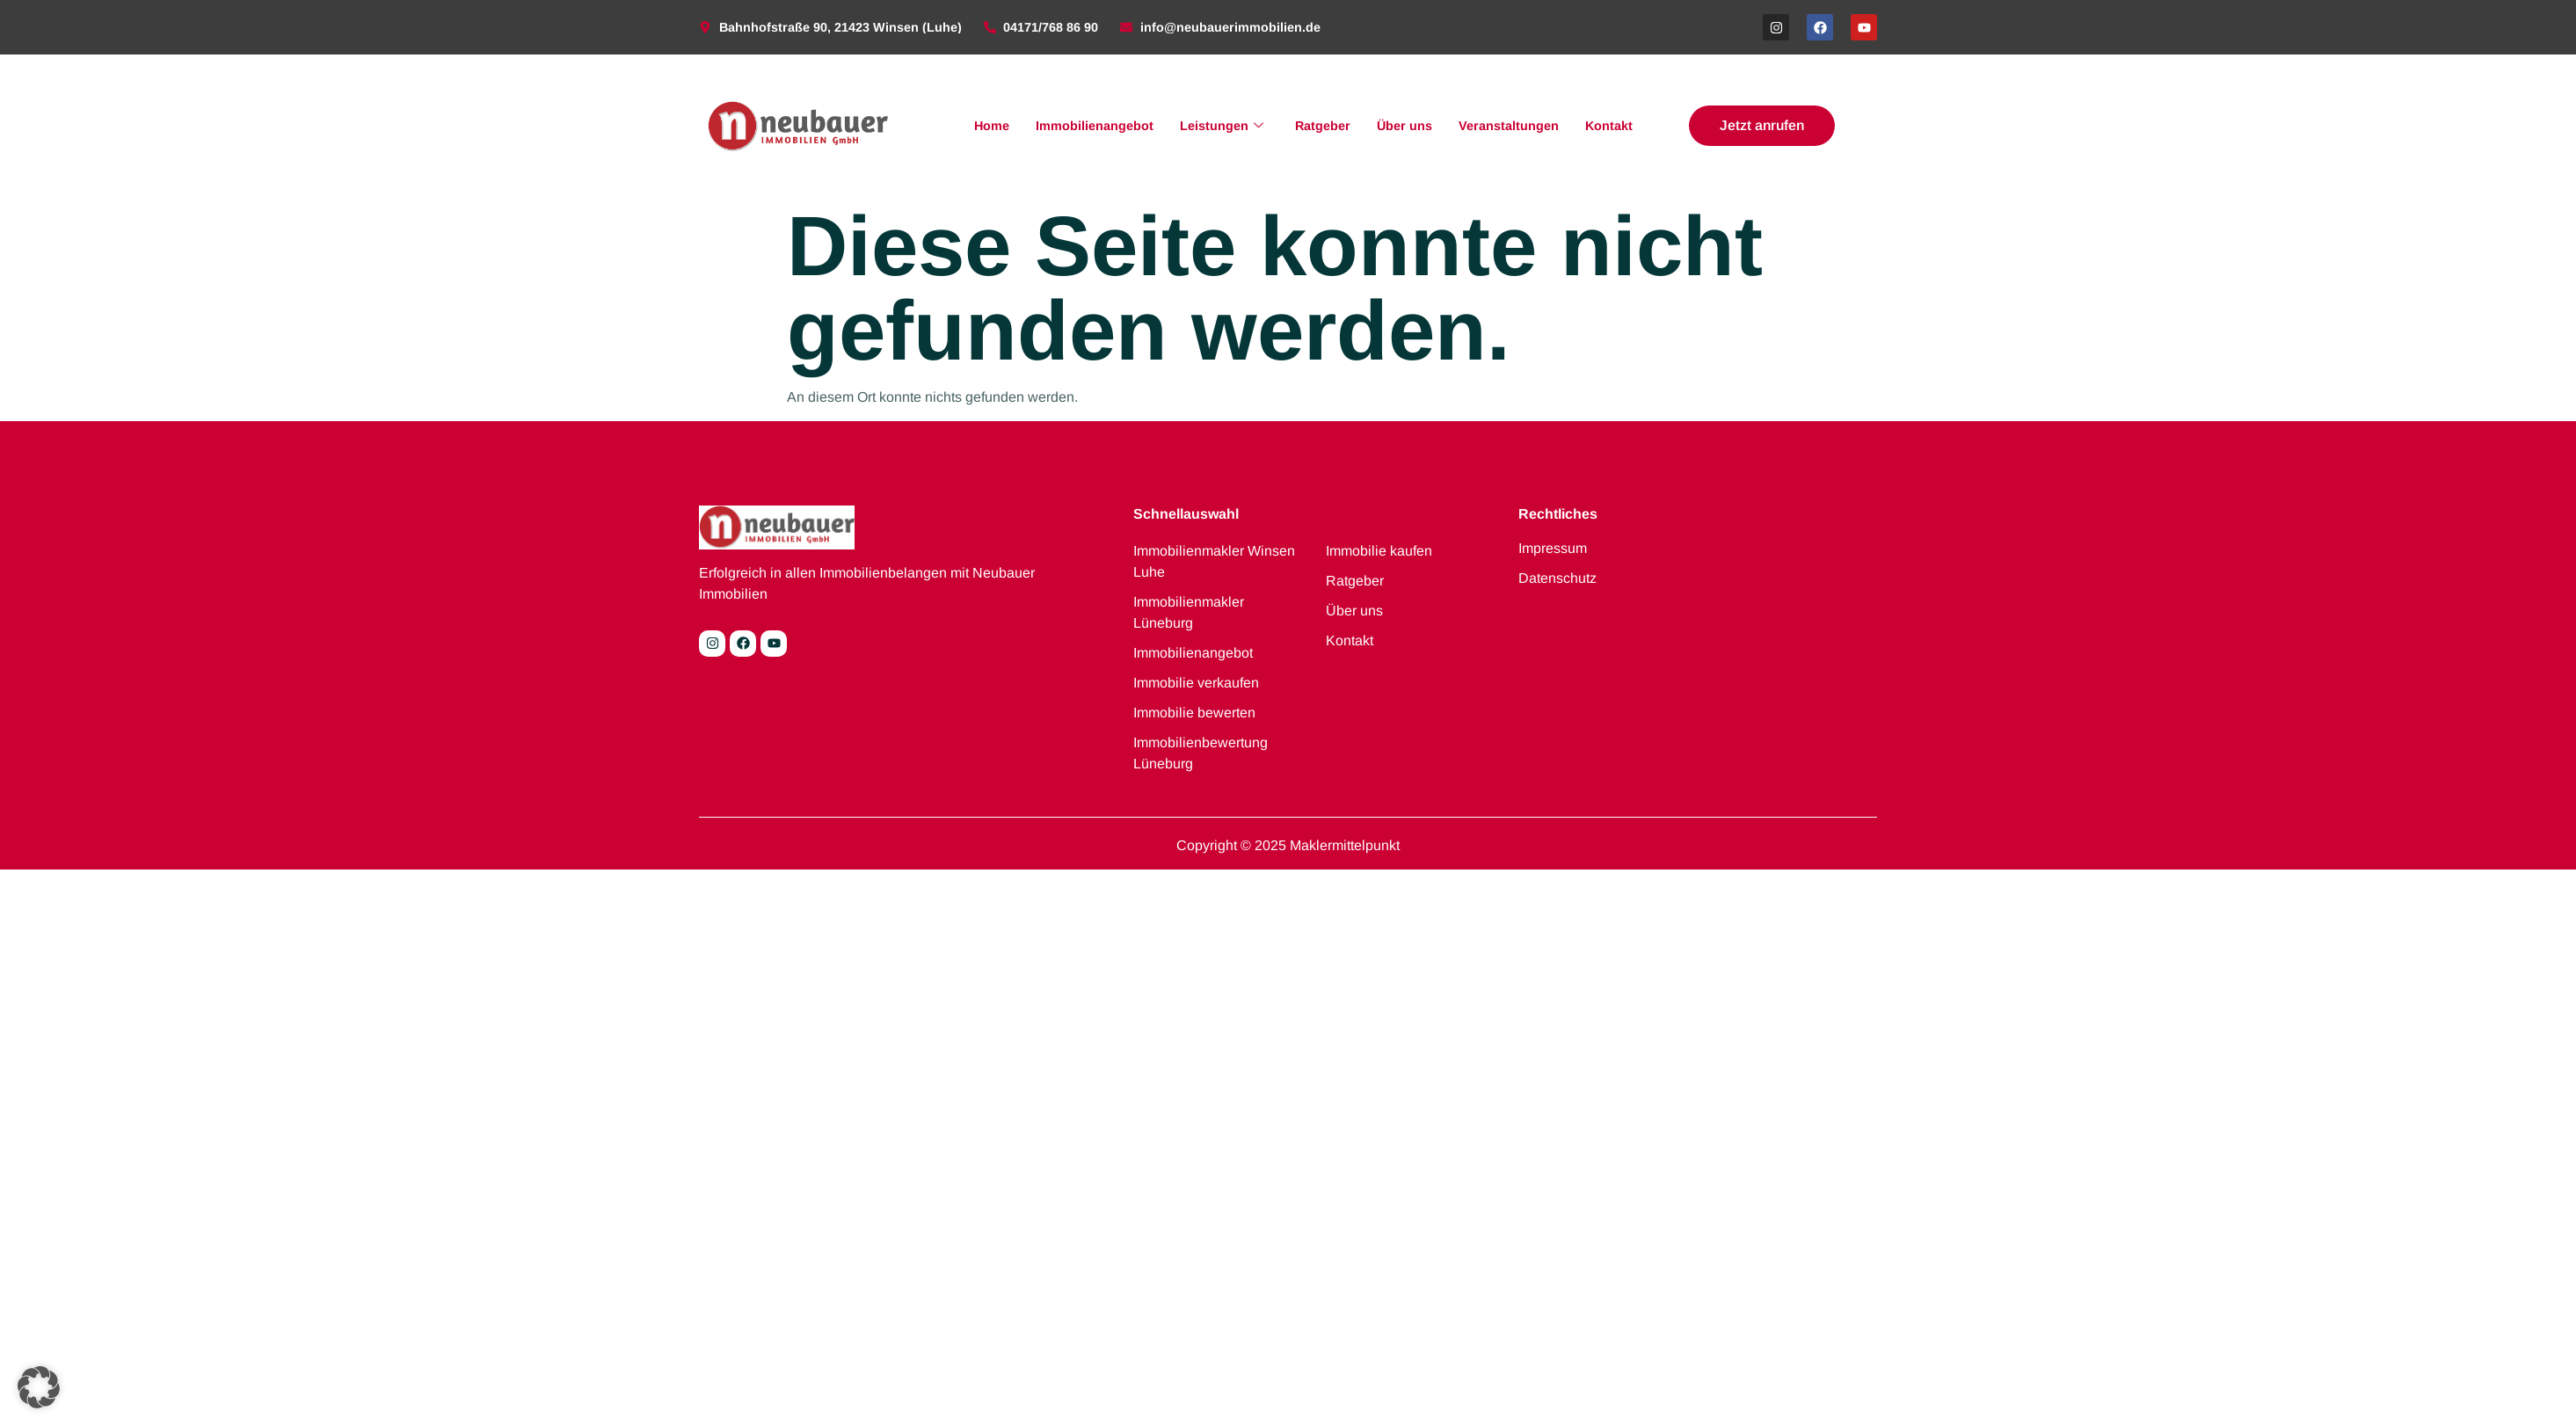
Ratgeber (1322, 126)
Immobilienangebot (1094, 126)
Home (991, 126)
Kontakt (1609, 126)
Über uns (1404, 126)
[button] (38, 1387)
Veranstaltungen (1509, 126)
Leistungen (1221, 126)
